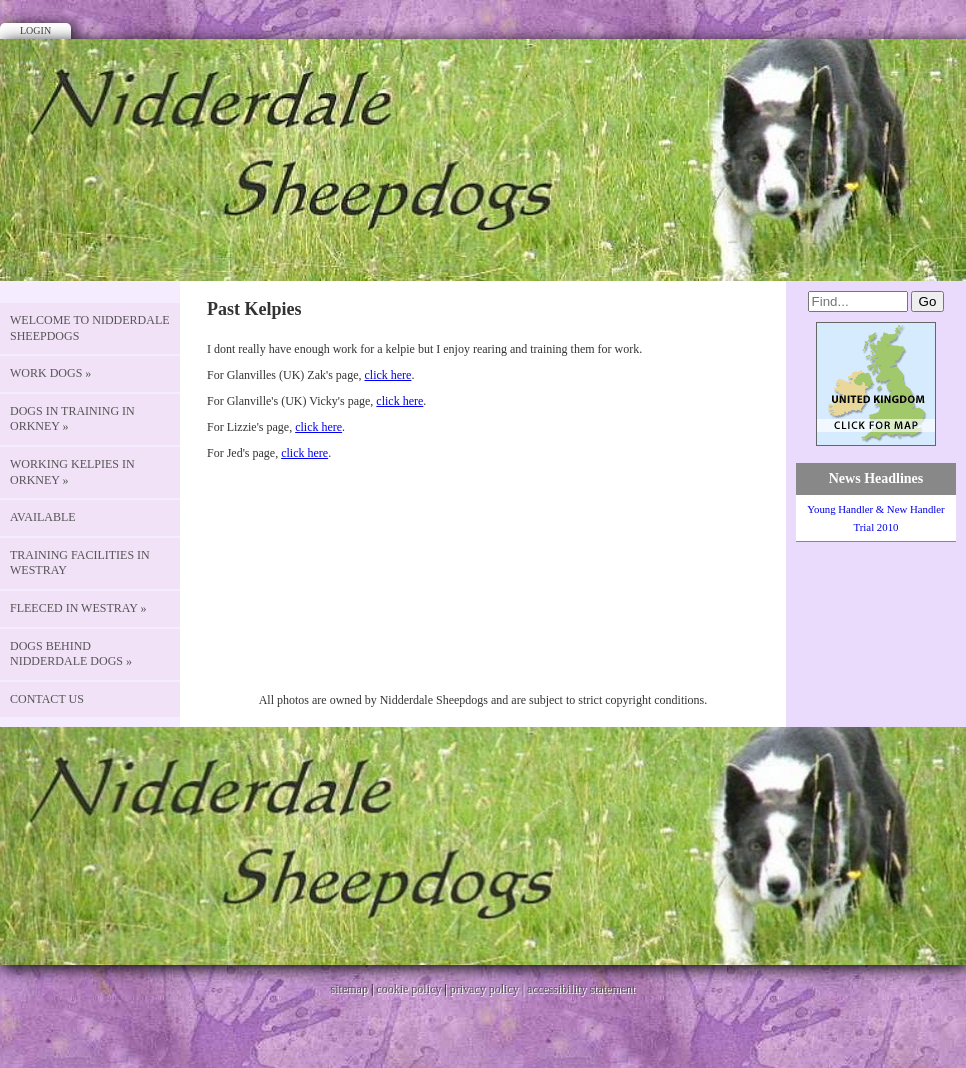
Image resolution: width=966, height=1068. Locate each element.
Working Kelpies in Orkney (72, 472)
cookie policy (408, 989)
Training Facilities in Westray (80, 563)
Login (35, 30)
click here (387, 375)
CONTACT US (47, 699)
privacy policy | (488, 989)
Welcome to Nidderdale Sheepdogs (90, 328)
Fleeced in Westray (78, 608)
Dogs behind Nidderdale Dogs (71, 654)
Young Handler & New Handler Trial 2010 (875, 518)
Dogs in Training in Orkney (72, 419)
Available (43, 517)
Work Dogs (50, 373)
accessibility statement (581, 989)
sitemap (349, 989)
